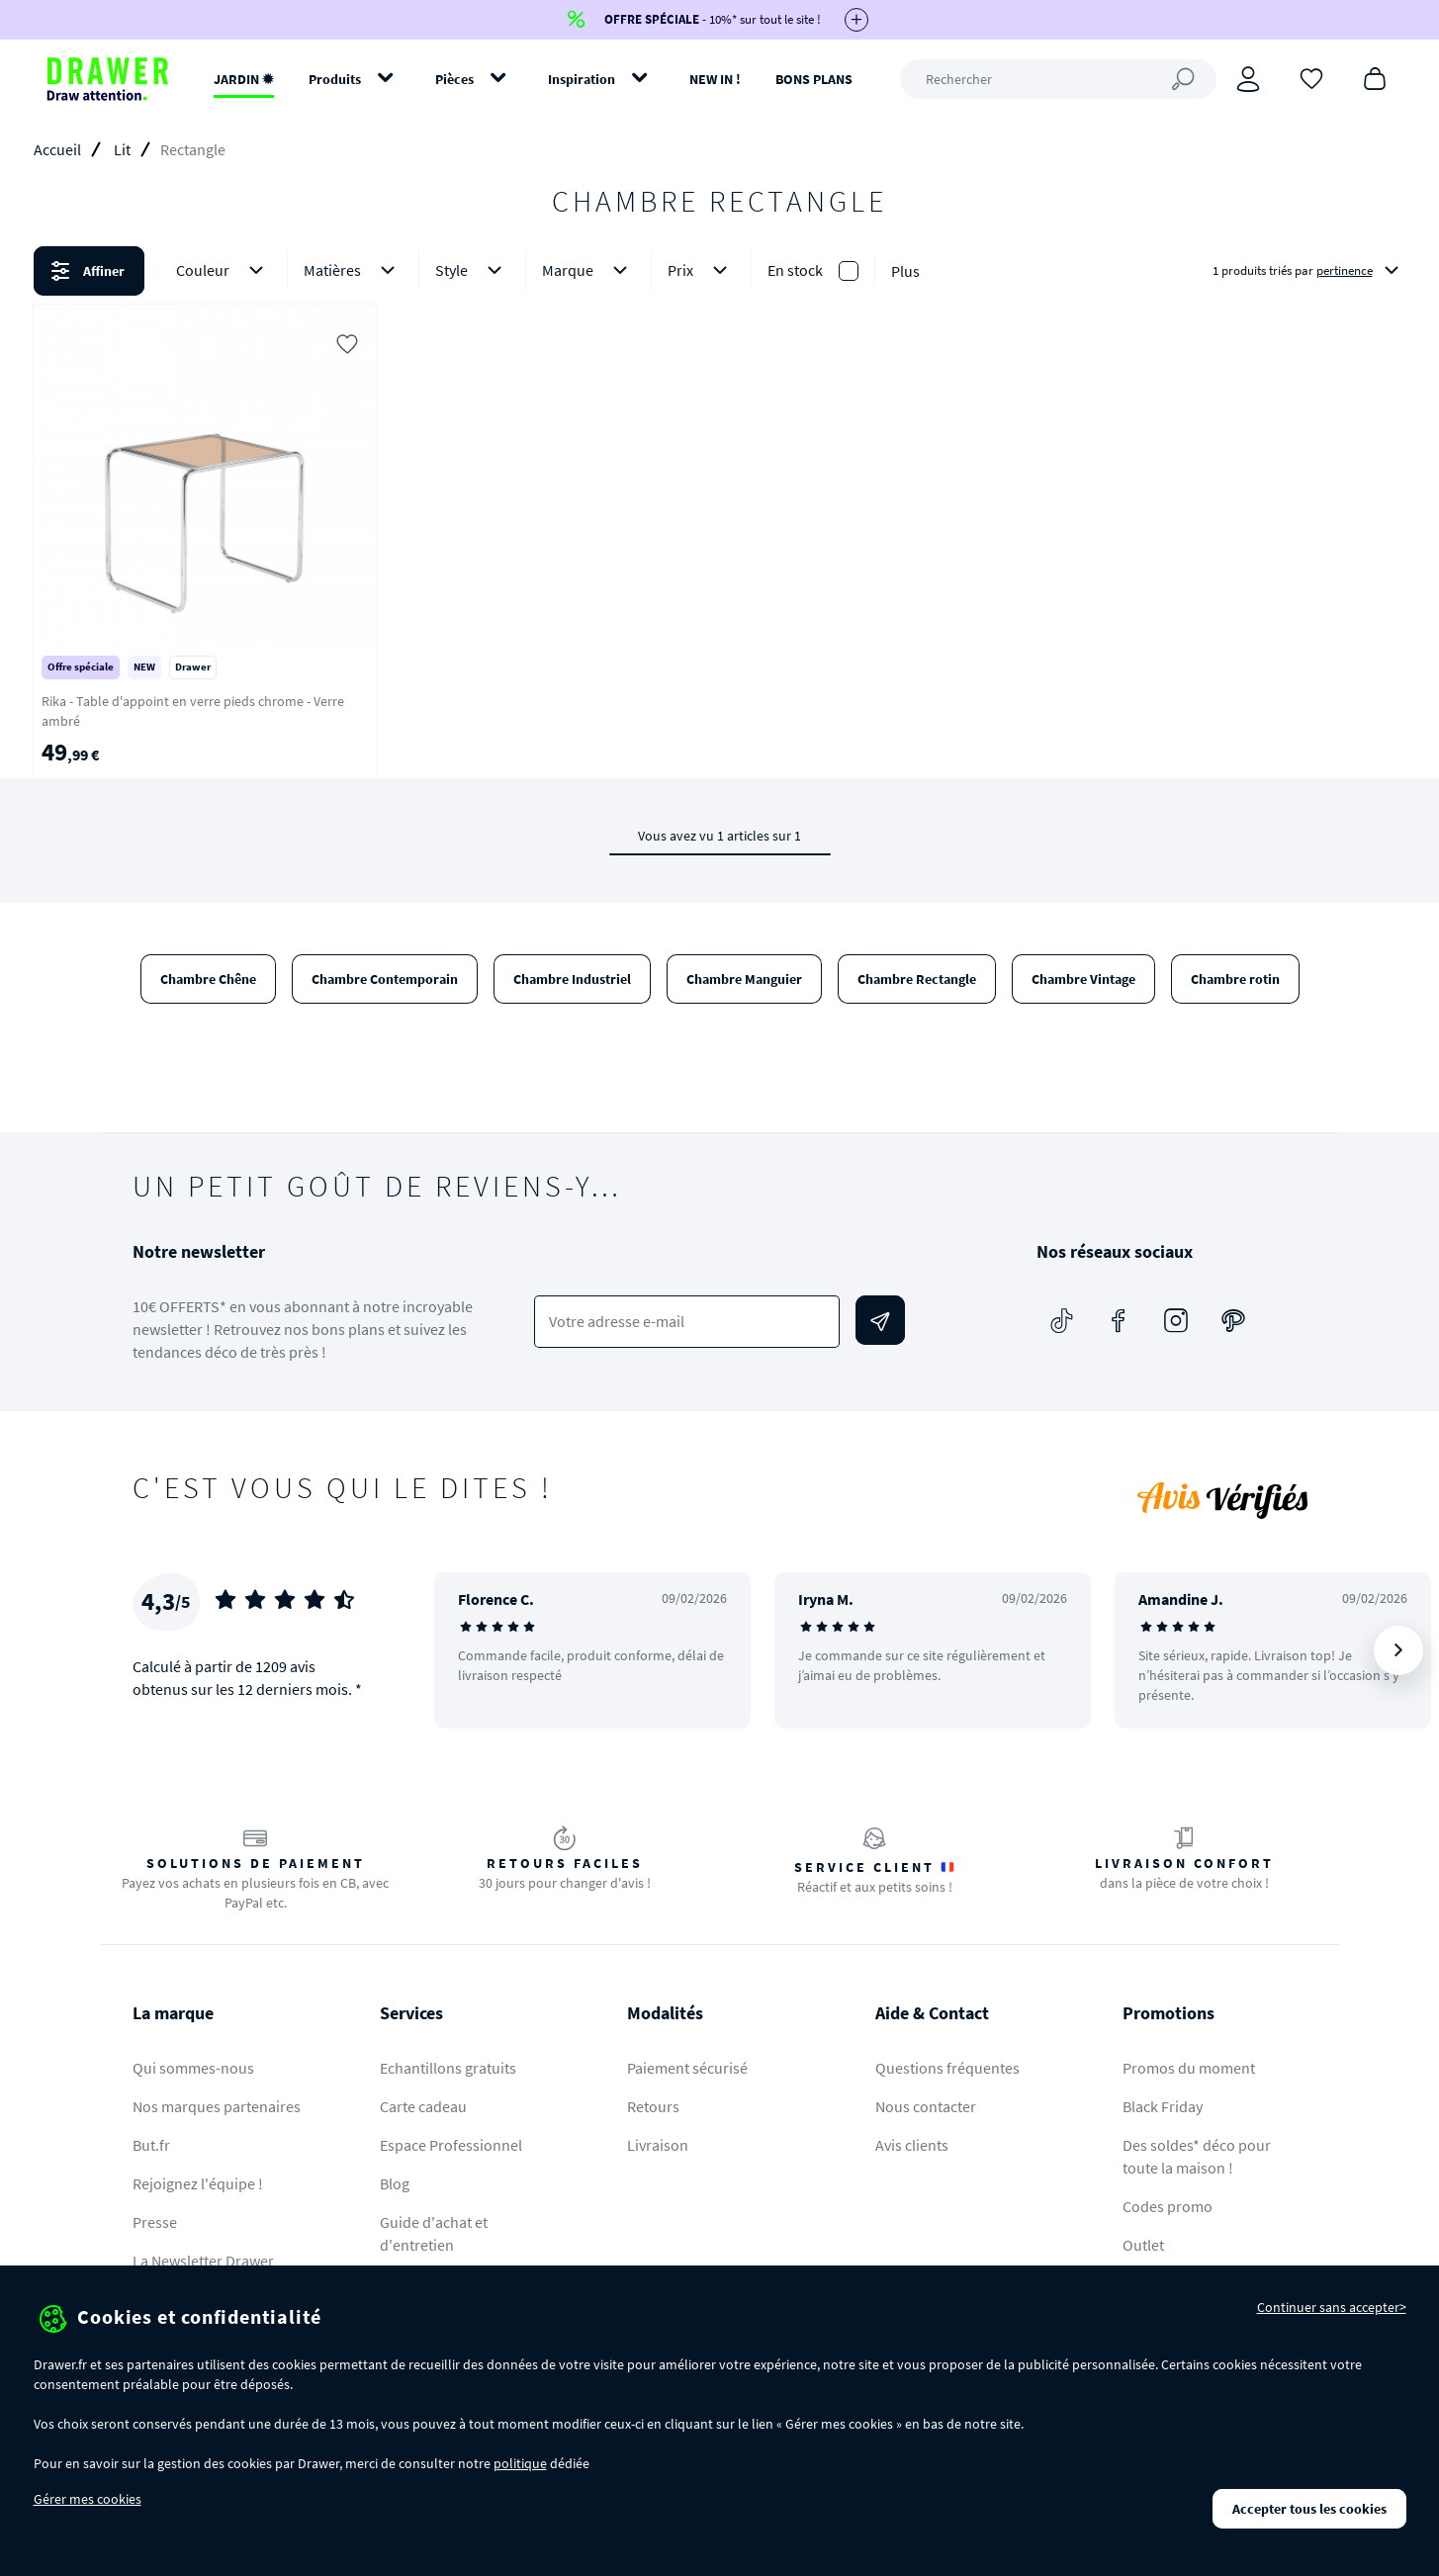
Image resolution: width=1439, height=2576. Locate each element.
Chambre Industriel (572, 979)
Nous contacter (925, 2106)
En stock (795, 270)
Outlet (1143, 2245)
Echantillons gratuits (448, 2068)
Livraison (657, 2145)
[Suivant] (1398, 1650)
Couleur (223, 270)
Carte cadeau (423, 2106)
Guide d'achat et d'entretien (434, 2233)
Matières (353, 270)
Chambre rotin (1235, 979)
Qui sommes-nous (193, 2068)
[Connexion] (1248, 79)
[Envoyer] (880, 1320)
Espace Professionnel (451, 2145)
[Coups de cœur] (1311, 77)
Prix (701, 270)
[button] (719, 271)
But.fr (151, 2145)
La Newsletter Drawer (203, 2260)
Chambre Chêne (208, 979)
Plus (905, 271)
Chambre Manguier (744, 979)
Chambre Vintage (1083, 979)
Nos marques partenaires (217, 2106)
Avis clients (911, 2145)
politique (520, 2463)
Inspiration (581, 79)
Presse (155, 2222)
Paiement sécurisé (687, 2068)
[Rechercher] (1058, 79)
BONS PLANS (814, 79)
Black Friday (1163, 2106)
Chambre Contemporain (385, 979)
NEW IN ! (715, 79)
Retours (653, 2106)
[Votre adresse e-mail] (687, 1321)
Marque (588, 270)
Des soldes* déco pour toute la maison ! (1197, 2156)
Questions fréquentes (947, 2068)
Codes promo (1168, 2206)
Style (472, 270)
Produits (335, 79)
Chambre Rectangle (916, 979)
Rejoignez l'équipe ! (198, 2183)
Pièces (454, 79)
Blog (394, 2183)
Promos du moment (1189, 2068)
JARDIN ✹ (244, 79)
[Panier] (1374, 77)
